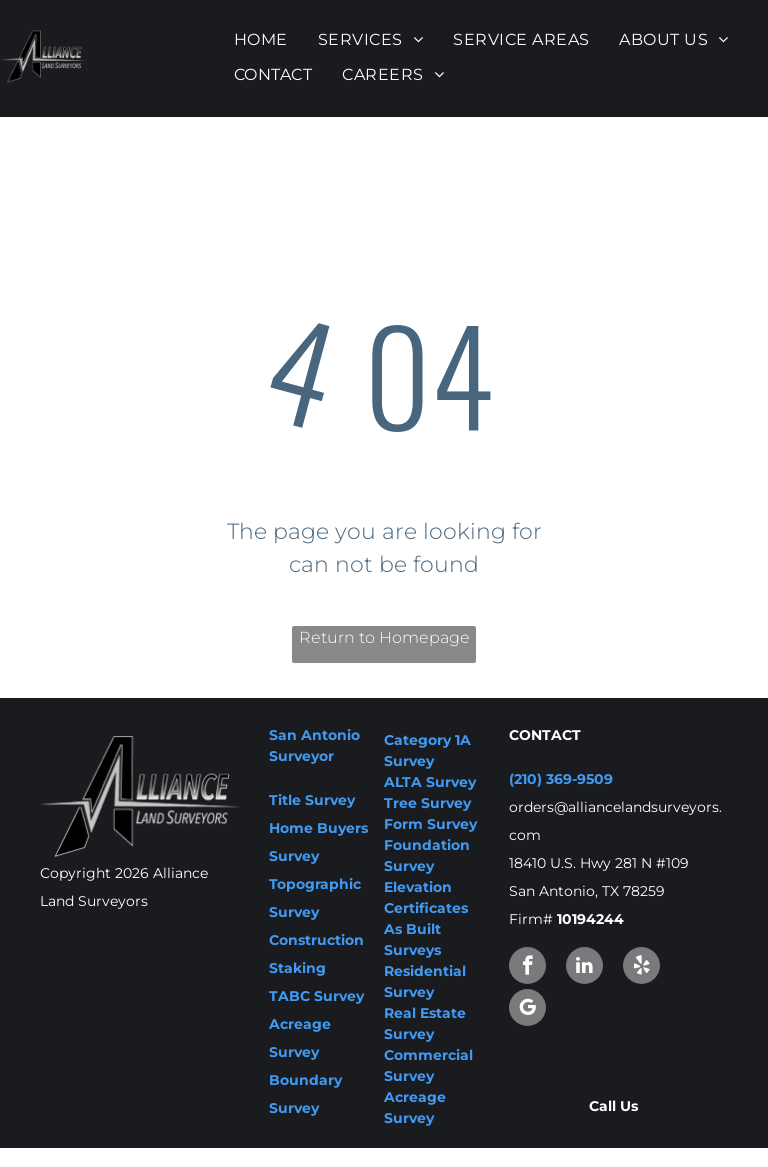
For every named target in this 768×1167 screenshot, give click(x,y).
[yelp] (641, 968)
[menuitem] (261, 40)
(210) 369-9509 (561, 779)
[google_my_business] (527, 1010)
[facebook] (527, 968)
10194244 (590, 919)
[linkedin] (584, 968)
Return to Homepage (384, 637)
